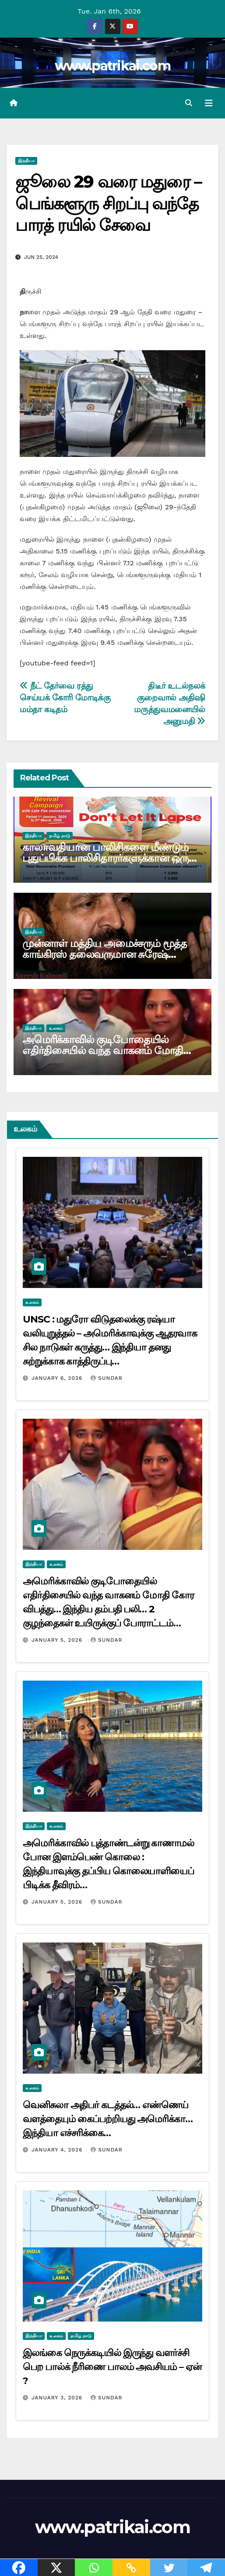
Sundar (106, 1378)
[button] (188, 103)
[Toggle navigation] (208, 103)
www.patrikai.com (112, 66)
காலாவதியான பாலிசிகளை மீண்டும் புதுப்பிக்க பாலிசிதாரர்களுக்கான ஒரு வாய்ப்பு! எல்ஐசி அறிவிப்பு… (105, 858)
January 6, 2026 (58, 1378)
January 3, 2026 (58, 2398)
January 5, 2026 (58, 1640)
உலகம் (56, 1028)
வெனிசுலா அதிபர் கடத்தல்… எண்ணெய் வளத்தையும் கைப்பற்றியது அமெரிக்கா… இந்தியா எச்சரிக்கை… (108, 2119)
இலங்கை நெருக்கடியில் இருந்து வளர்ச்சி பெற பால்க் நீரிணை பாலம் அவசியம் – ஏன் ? (112, 2367)
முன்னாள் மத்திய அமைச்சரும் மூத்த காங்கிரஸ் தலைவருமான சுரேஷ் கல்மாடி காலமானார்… (104, 954)
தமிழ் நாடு (59, 835)
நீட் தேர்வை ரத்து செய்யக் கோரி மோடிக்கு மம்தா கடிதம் (65, 697)
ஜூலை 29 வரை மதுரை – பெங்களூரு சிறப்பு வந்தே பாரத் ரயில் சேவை (108, 203)
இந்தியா (26, 160)
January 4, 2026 (58, 2150)
